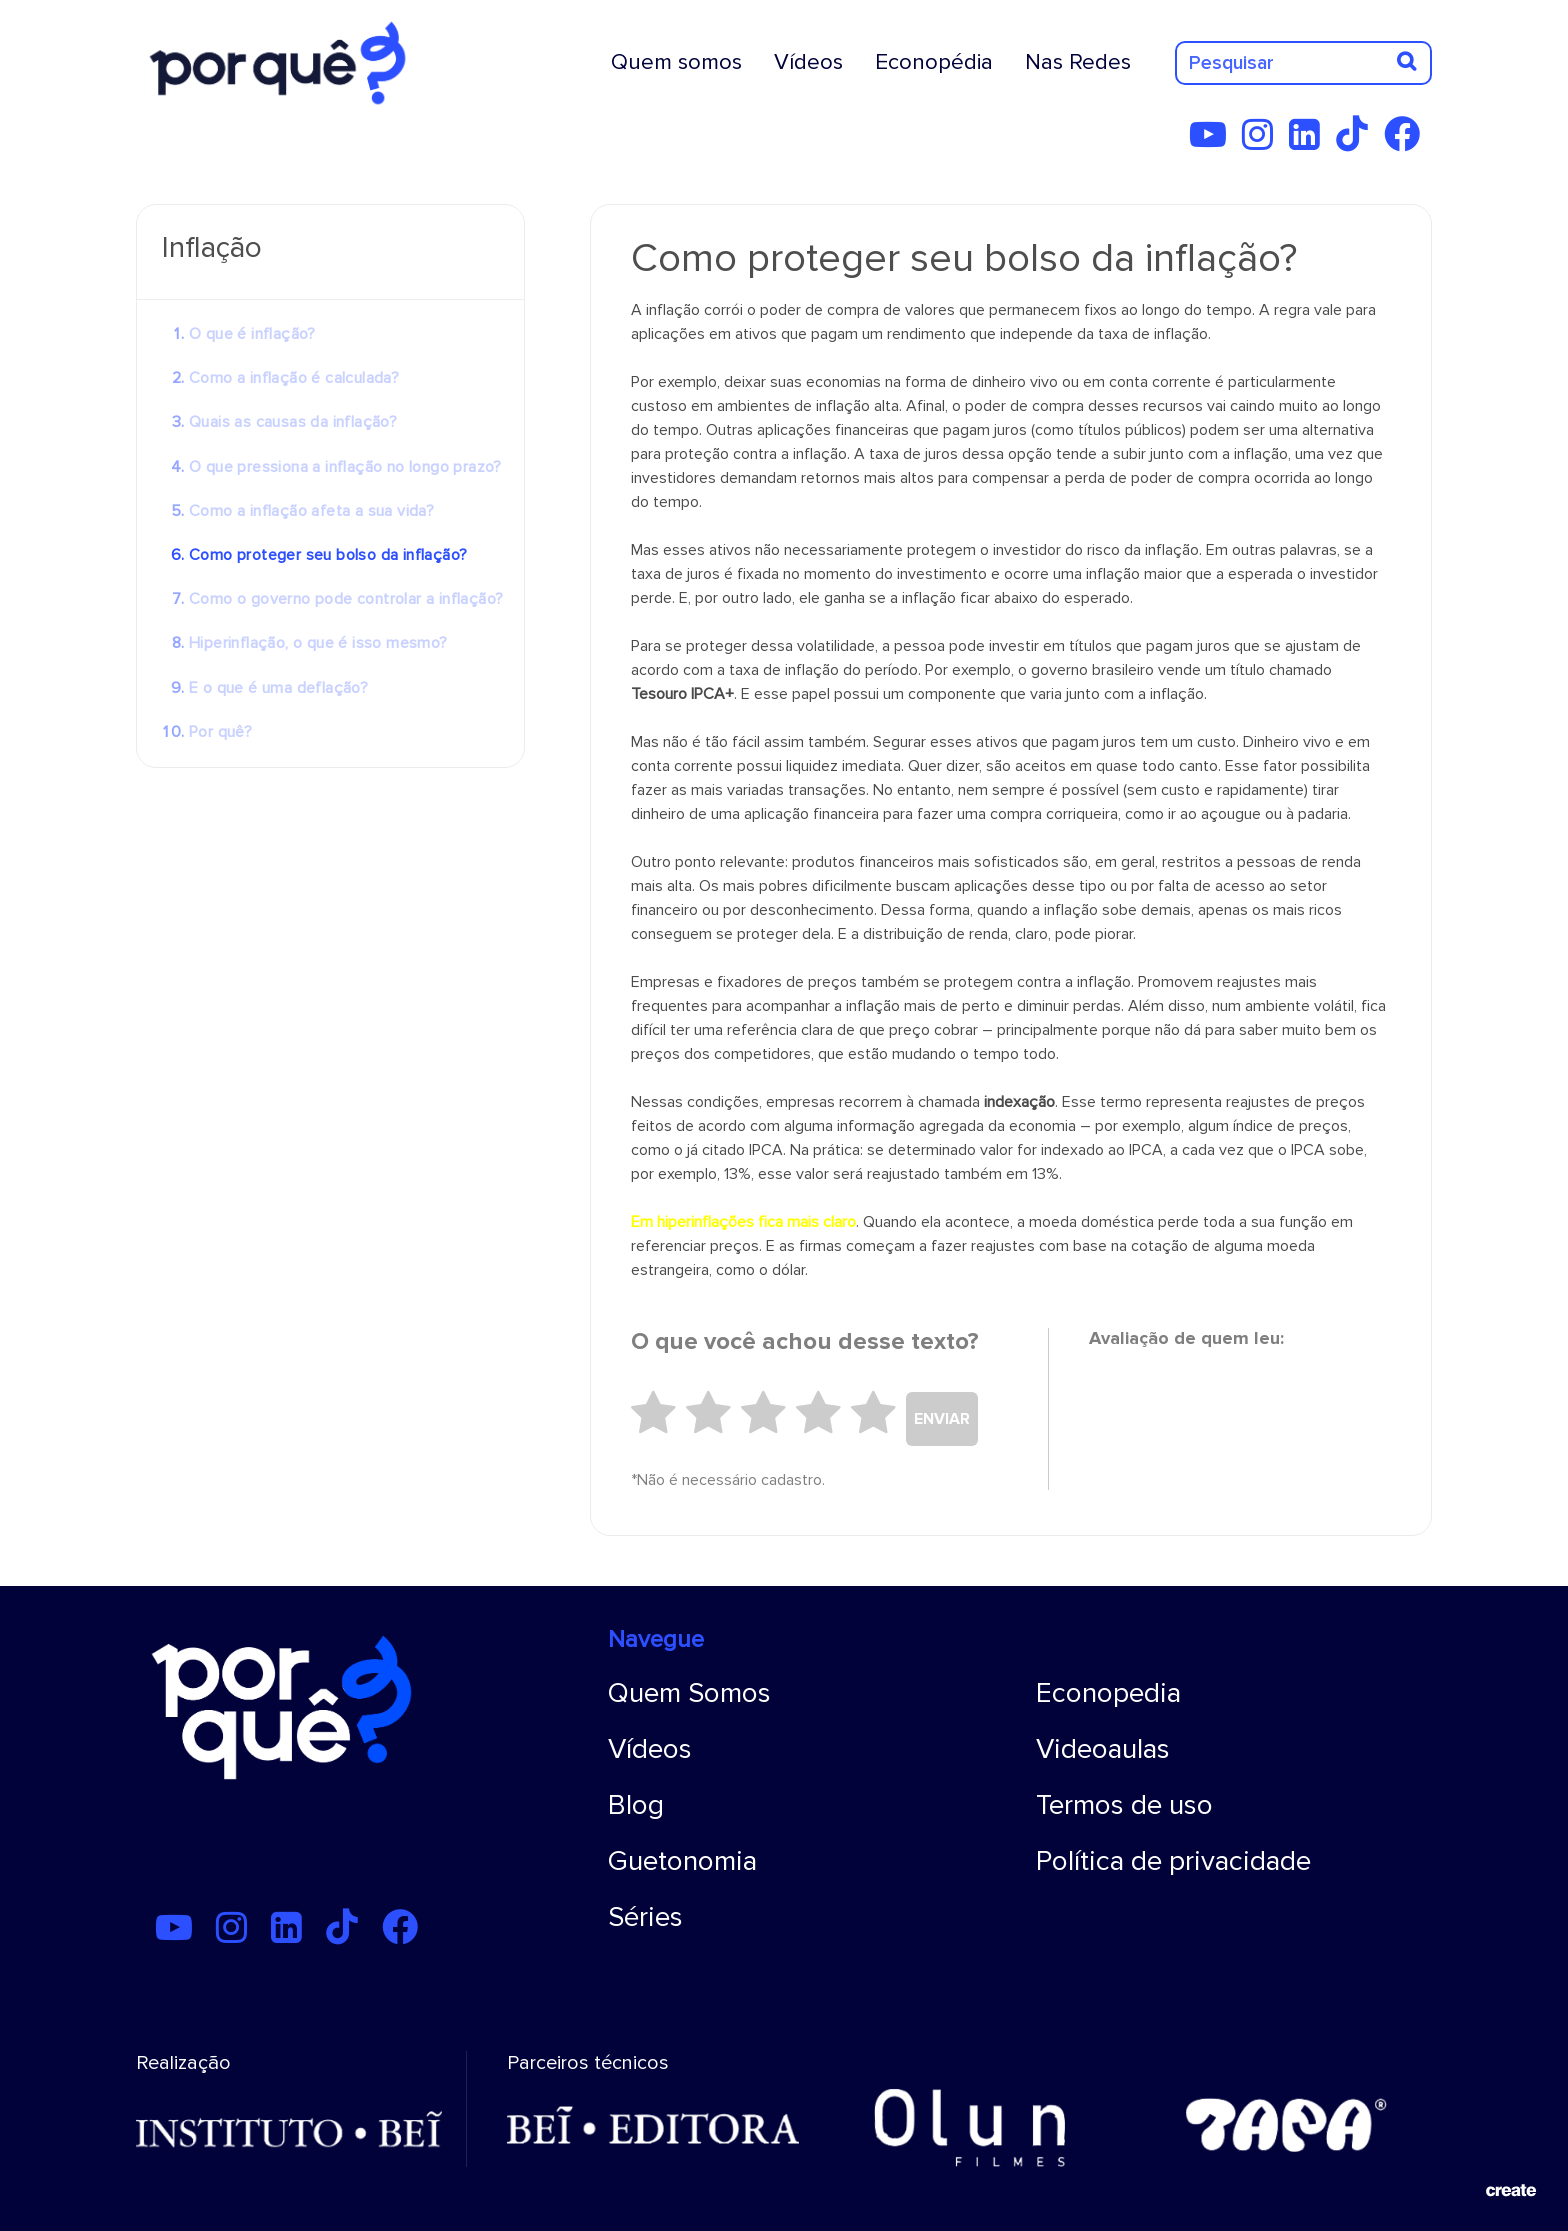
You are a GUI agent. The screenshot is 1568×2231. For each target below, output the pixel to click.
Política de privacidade (1173, 1861)
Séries (645, 1917)
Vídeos (808, 62)
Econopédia (934, 62)
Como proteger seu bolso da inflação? (328, 555)
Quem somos (676, 62)
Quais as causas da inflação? (293, 422)
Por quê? (220, 732)
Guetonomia (682, 1861)
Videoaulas (1103, 1749)
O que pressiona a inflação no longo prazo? (345, 467)
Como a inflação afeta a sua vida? (311, 511)
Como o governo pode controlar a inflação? (346, 599)
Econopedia (1108, 1693)
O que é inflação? (252, 334)
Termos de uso (1124, 1805)
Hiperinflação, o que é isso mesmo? (318, 643)
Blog (636, 1805)
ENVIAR (942, 1419)
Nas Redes (1078, 62)
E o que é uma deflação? (278, 688)
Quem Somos (689, 1693)
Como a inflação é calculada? (294, 378)
